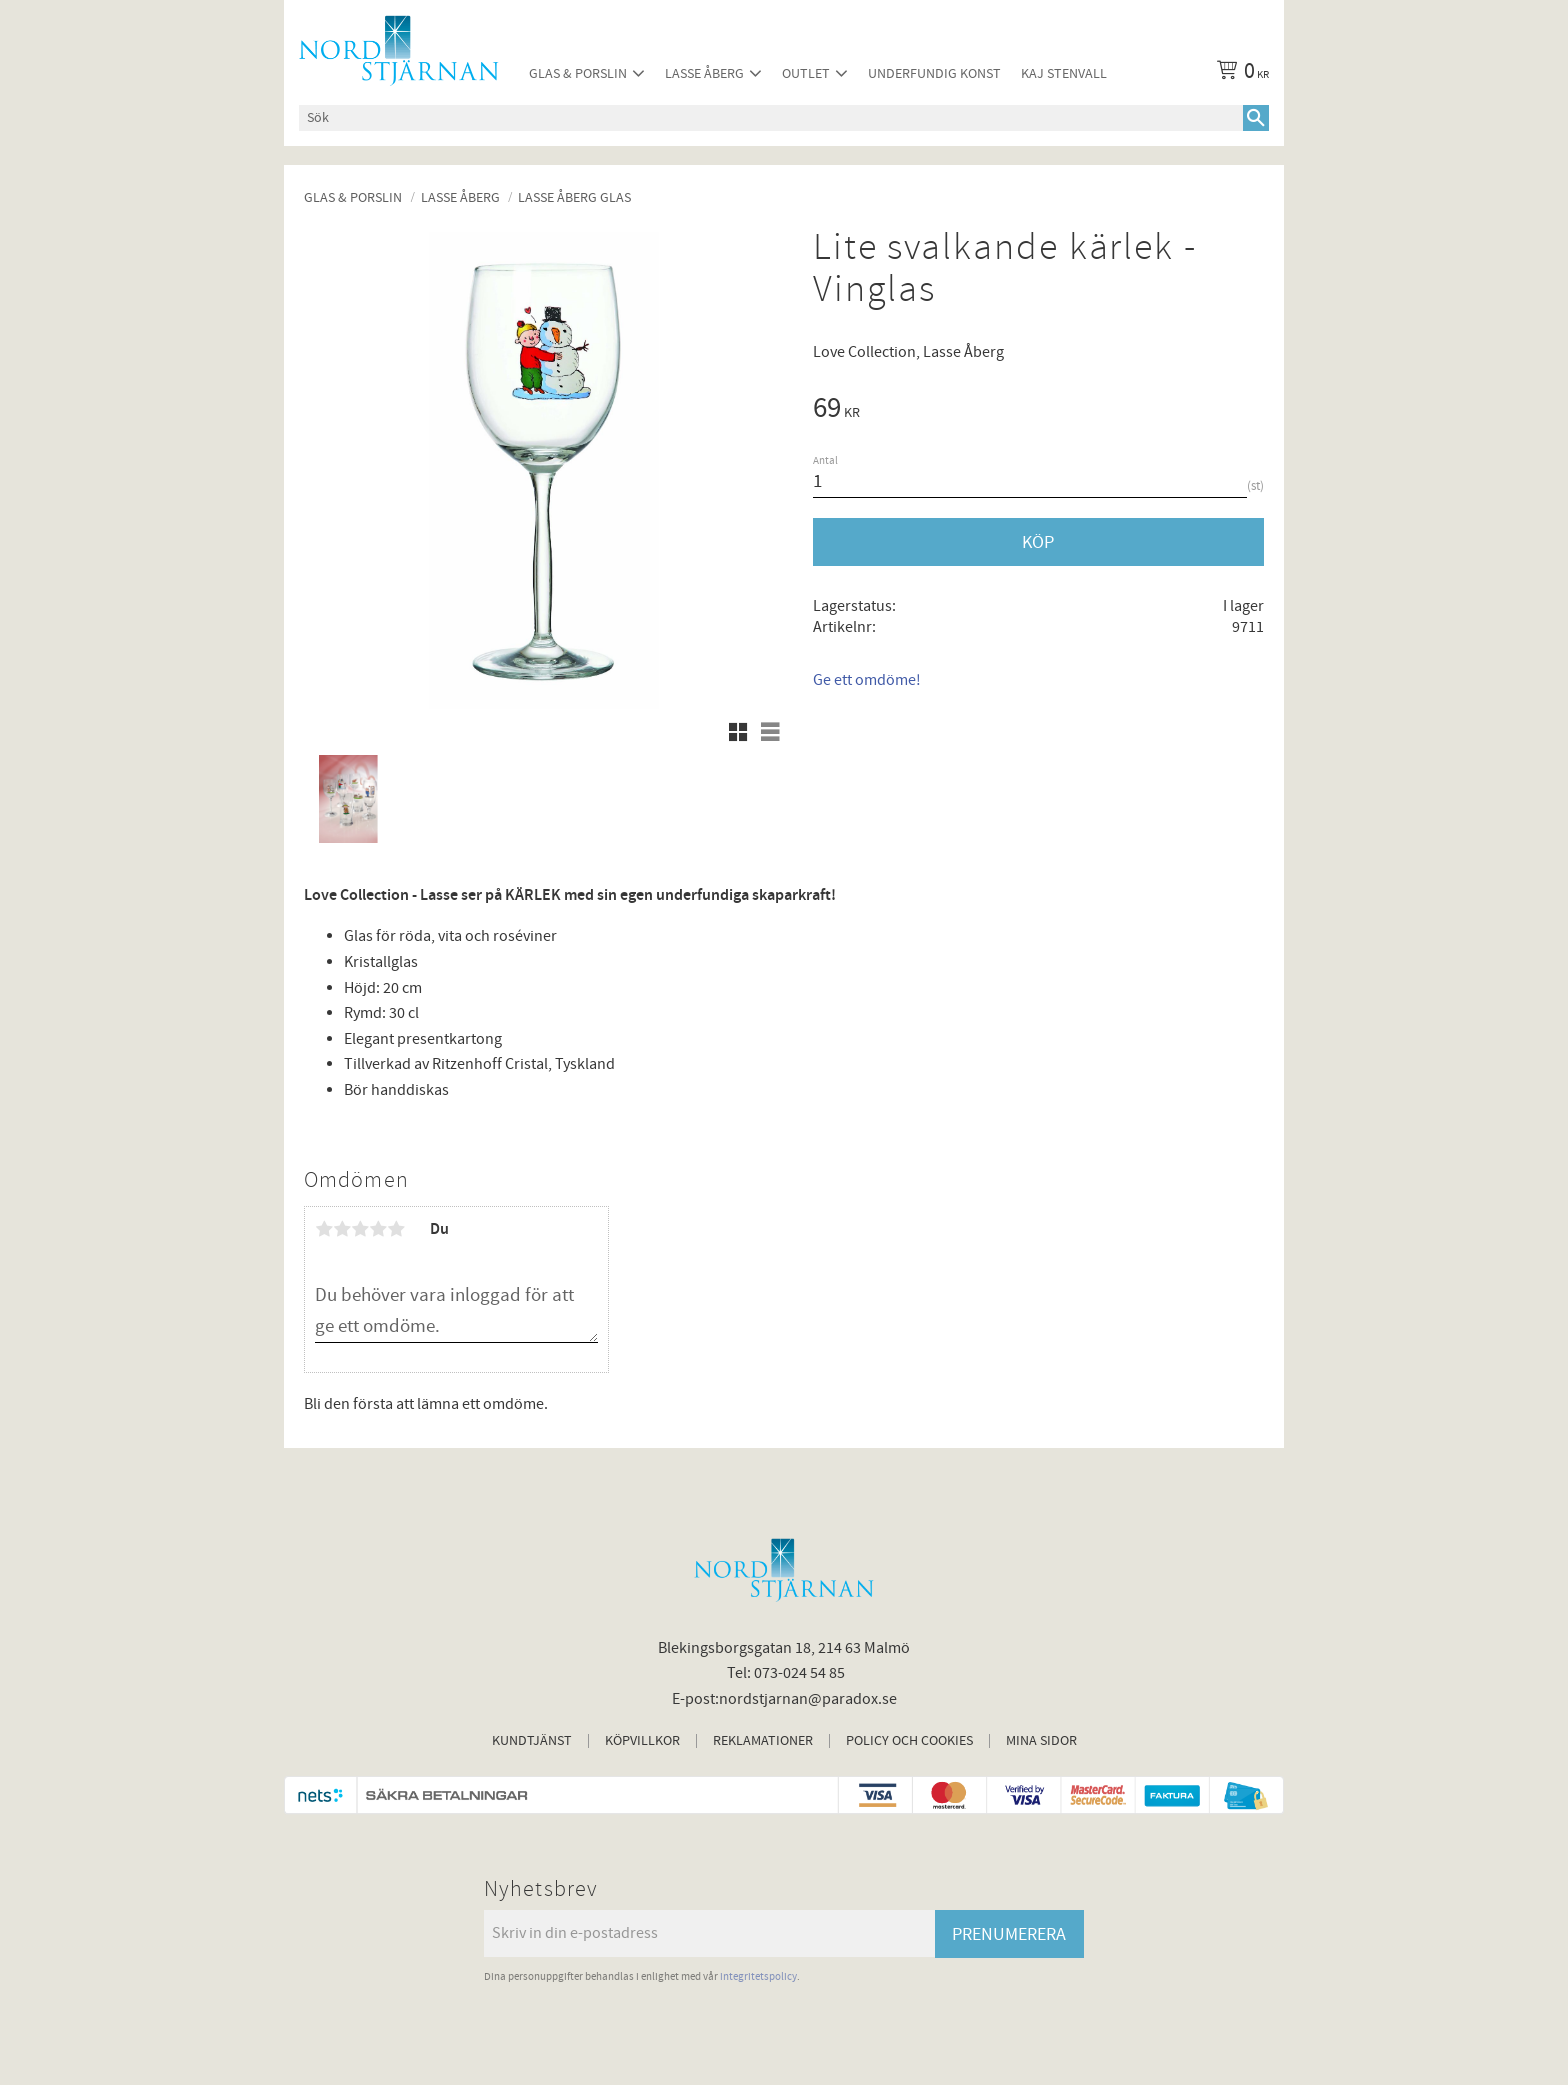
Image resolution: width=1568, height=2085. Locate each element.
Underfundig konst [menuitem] (934, 73)
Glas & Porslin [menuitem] (578, 73)
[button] (738, 732)
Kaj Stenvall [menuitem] (1064, 73)
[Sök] (1256, 118)
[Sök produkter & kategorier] (771, 118)
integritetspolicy (758, 1976)
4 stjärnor (378, 1229)
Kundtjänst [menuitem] (532, 1741)
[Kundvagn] (1239, 74)
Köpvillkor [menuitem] (642, 1741)
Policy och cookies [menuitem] (909, 1741)
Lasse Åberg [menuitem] (704, 73)
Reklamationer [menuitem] (763, 1741)
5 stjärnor (396, 1229)
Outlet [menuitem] (806, 73)
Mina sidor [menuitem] (1041, 1741)
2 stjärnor (342, 1229)
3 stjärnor (360, 1229)
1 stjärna (324, 1229)
